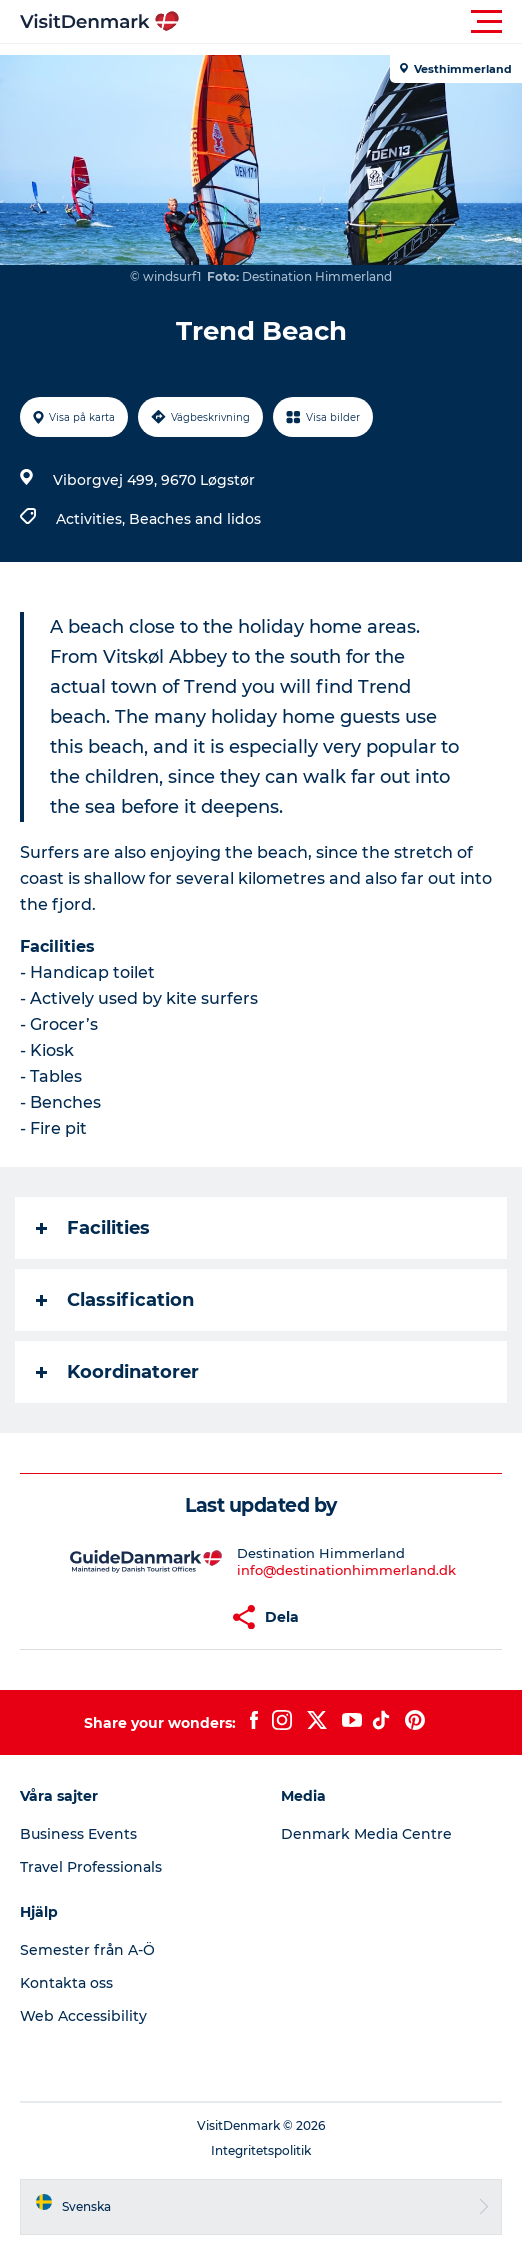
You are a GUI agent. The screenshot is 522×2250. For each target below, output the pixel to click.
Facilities (93, 1228)
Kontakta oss (66, 1983)
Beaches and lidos (195, 519)
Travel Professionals (91, 1867)
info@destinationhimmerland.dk (346, 1570)
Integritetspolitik (261, 2150)
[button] (351, 22)
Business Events (78, 1834)
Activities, (92, 519)
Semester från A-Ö (87, 1950)
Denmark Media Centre (366, 1834)
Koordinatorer (117, 1372)
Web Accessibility (83, 2016)
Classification (115, 1300)
